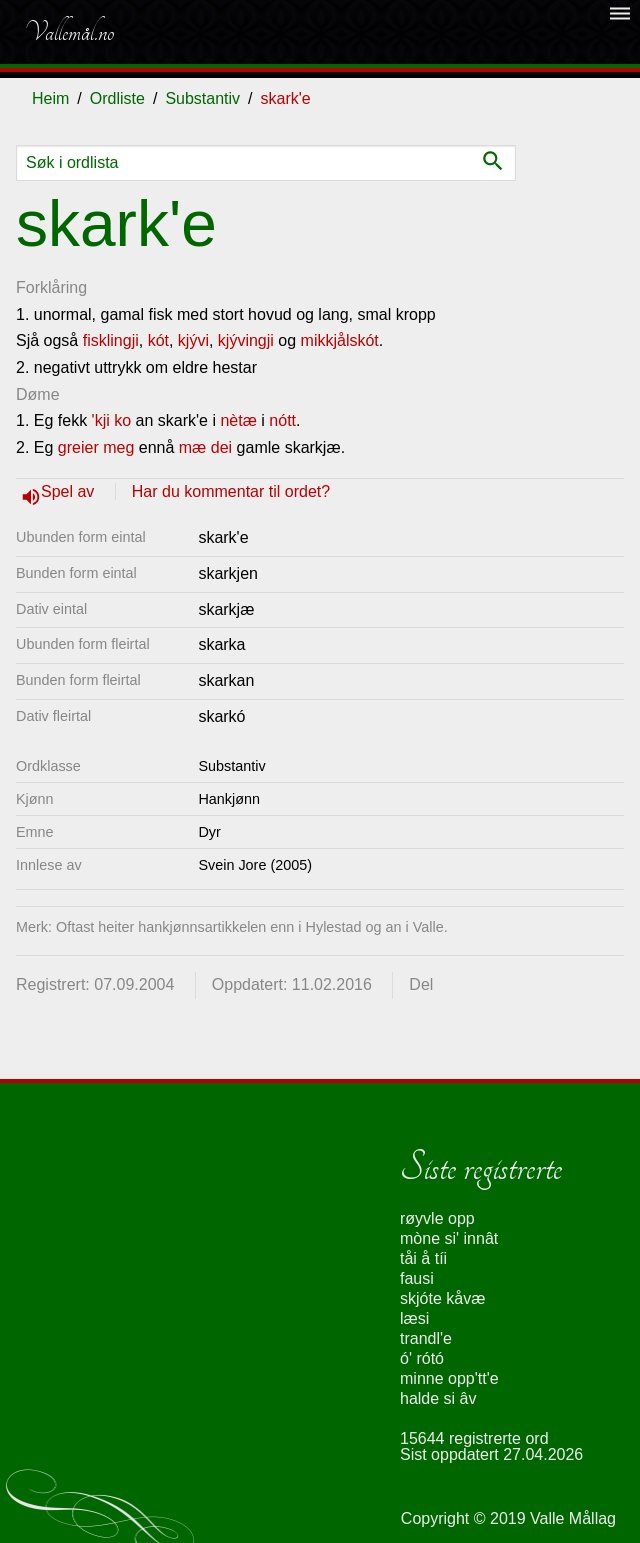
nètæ (238, 420)
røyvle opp (437, 1218)
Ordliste (117, 98)
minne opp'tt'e (449, 1378)
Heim (50, 98)
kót (158, 340)
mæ (193, 447)
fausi (417, 1278)
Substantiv (202, 98)
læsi (414, 1318)
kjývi (193, 340)
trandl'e (426, 1338)
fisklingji (111, 340)
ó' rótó (422, 1358)
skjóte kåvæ (442, 1298)
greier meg (96, 447)
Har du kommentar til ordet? (231, 491)
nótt (282, 420)
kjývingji (246, 340)
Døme (38, 394)
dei (221, 447)
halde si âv (438, 1398)
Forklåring (51, 287)
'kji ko (112, 420)
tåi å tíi (423, 1258)
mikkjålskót (340, 340)
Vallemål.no (69, 32)
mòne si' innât (449, 1238)
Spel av (70, 491)
